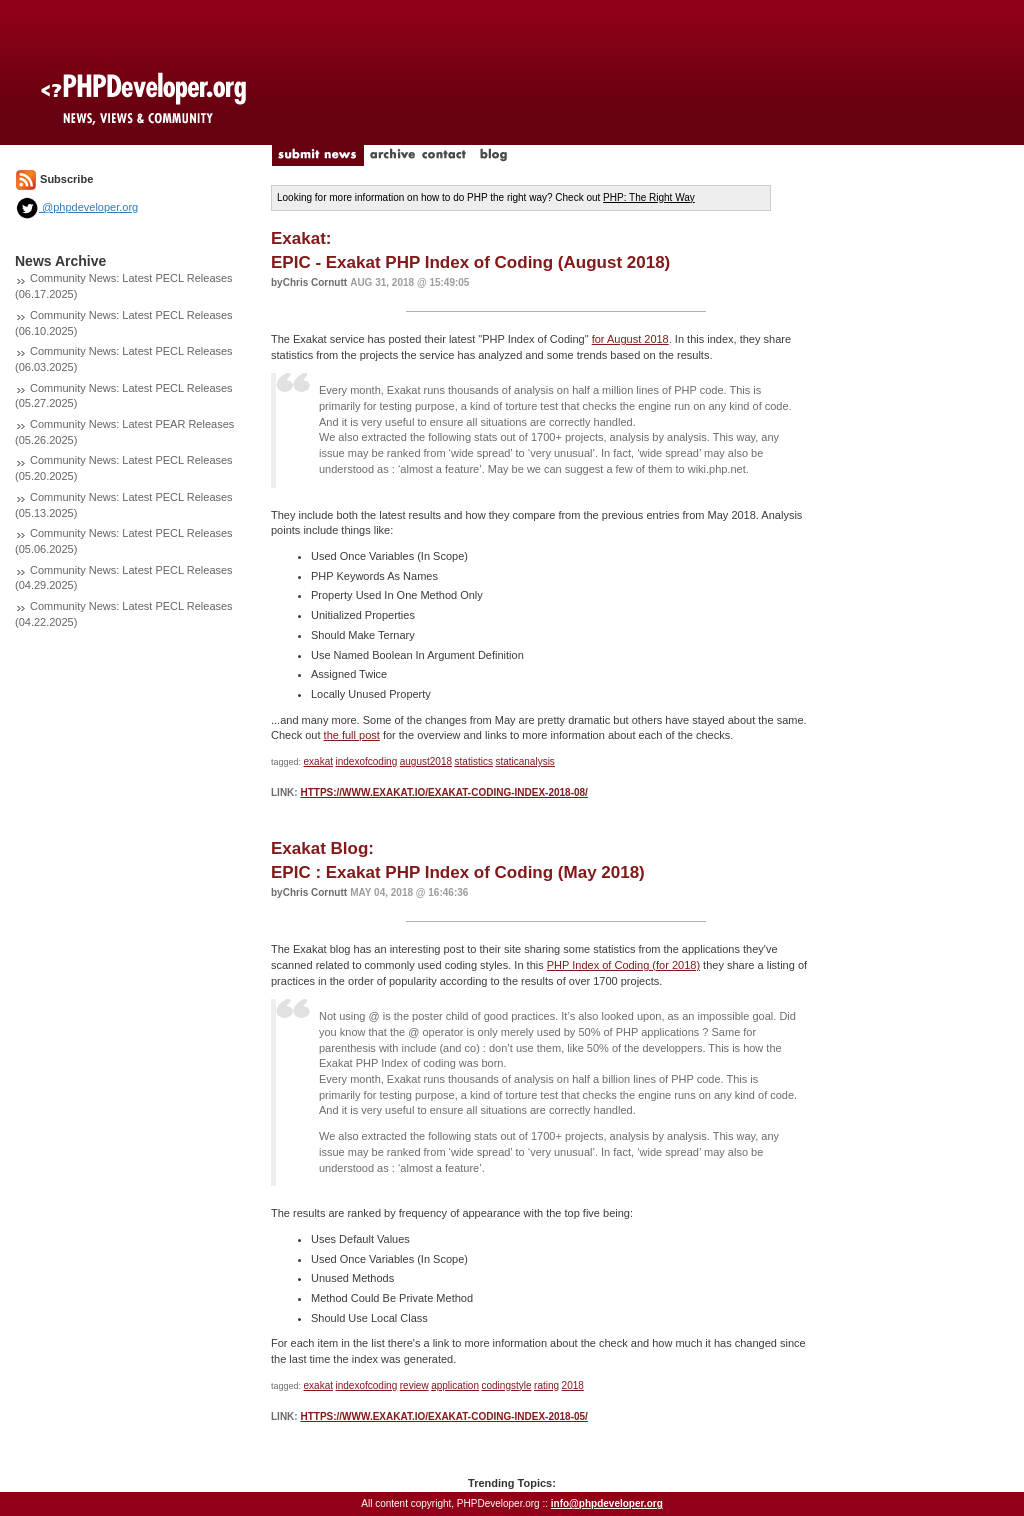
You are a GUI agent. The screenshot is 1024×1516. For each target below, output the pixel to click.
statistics (474, 761)
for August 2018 (630, 339)
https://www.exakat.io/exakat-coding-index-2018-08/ (443, 792)
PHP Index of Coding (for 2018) (623, 965)
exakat (318, 761)
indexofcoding (367, 761)
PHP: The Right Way (649, 197)
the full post (352, 735)
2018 (573, 1385)
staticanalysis (524, 761)
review (414, 1385)
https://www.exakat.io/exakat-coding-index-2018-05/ (443, 1416)
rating (546, 1385)
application (455, 1385)
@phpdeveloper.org (76, 207)
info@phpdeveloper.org (607, 1503)
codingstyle (507, 1385)
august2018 (426, 761)
